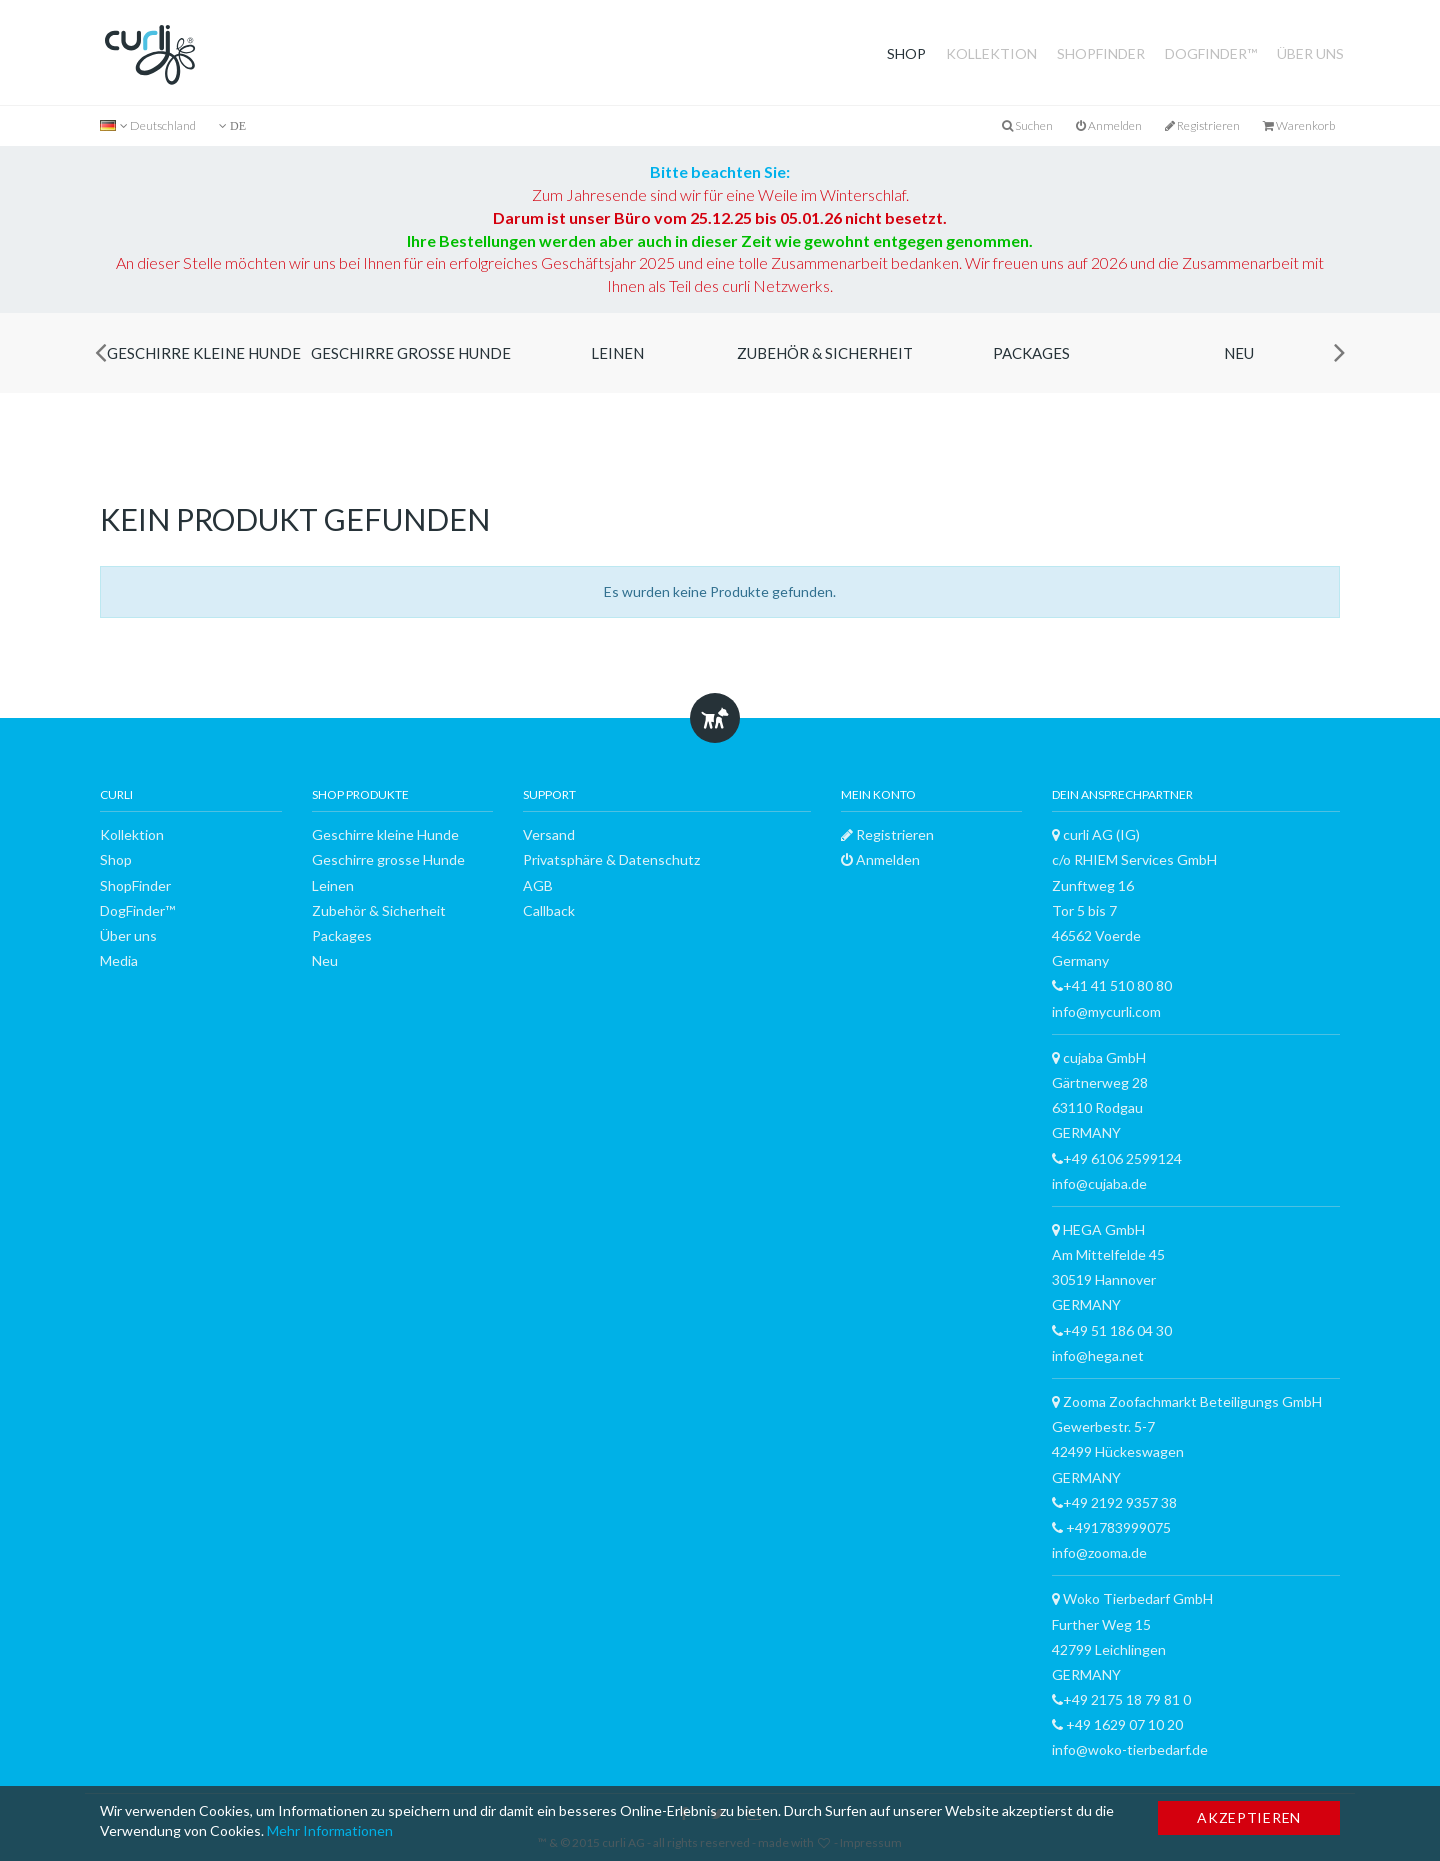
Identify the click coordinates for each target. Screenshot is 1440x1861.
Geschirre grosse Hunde (411, 353)
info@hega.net (1098, 1355)
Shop (906, 53)
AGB (538, 885)
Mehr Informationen (330, 1830)
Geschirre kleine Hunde (204, 353)
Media (119, 960)
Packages (1031, 353)
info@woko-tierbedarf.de (1130, 1749)
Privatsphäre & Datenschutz (611, 859)
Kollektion (991, 53)
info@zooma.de (1099, 1552)
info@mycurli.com (1106, 1011)
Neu (1239, 353)
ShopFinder (1101, 53)
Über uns (1310, 53)
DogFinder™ (1211, 53)
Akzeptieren (1249, 1817)
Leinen (617, 353)
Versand (549, 834)
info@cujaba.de (1099, 1183)
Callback (549, 910)
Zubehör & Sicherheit (825, 353)
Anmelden (1109, 125)
